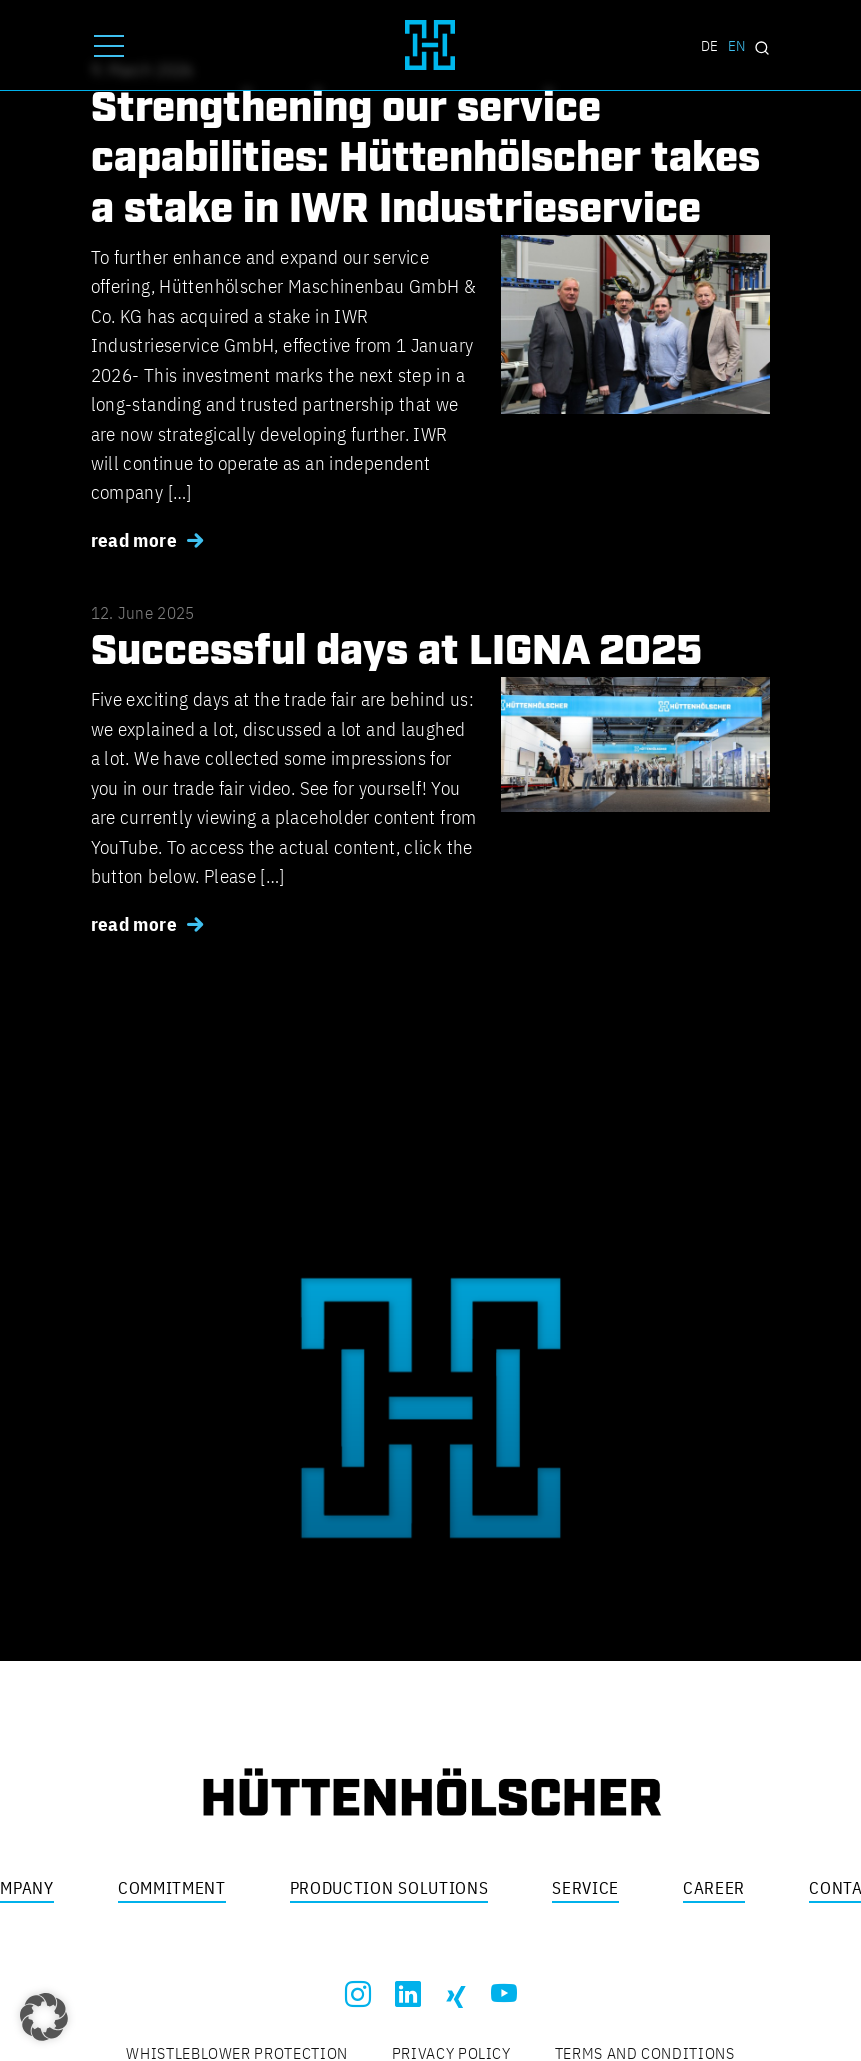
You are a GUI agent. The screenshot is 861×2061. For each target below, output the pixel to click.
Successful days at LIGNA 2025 (396, 652)
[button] (44, 2017)
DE (709, 45)
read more (134, 540)
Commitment (172, 1888)
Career (714, 1888)
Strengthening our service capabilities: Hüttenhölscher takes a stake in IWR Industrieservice (425, 159)
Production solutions (389, 1888)
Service (585, 1888)
